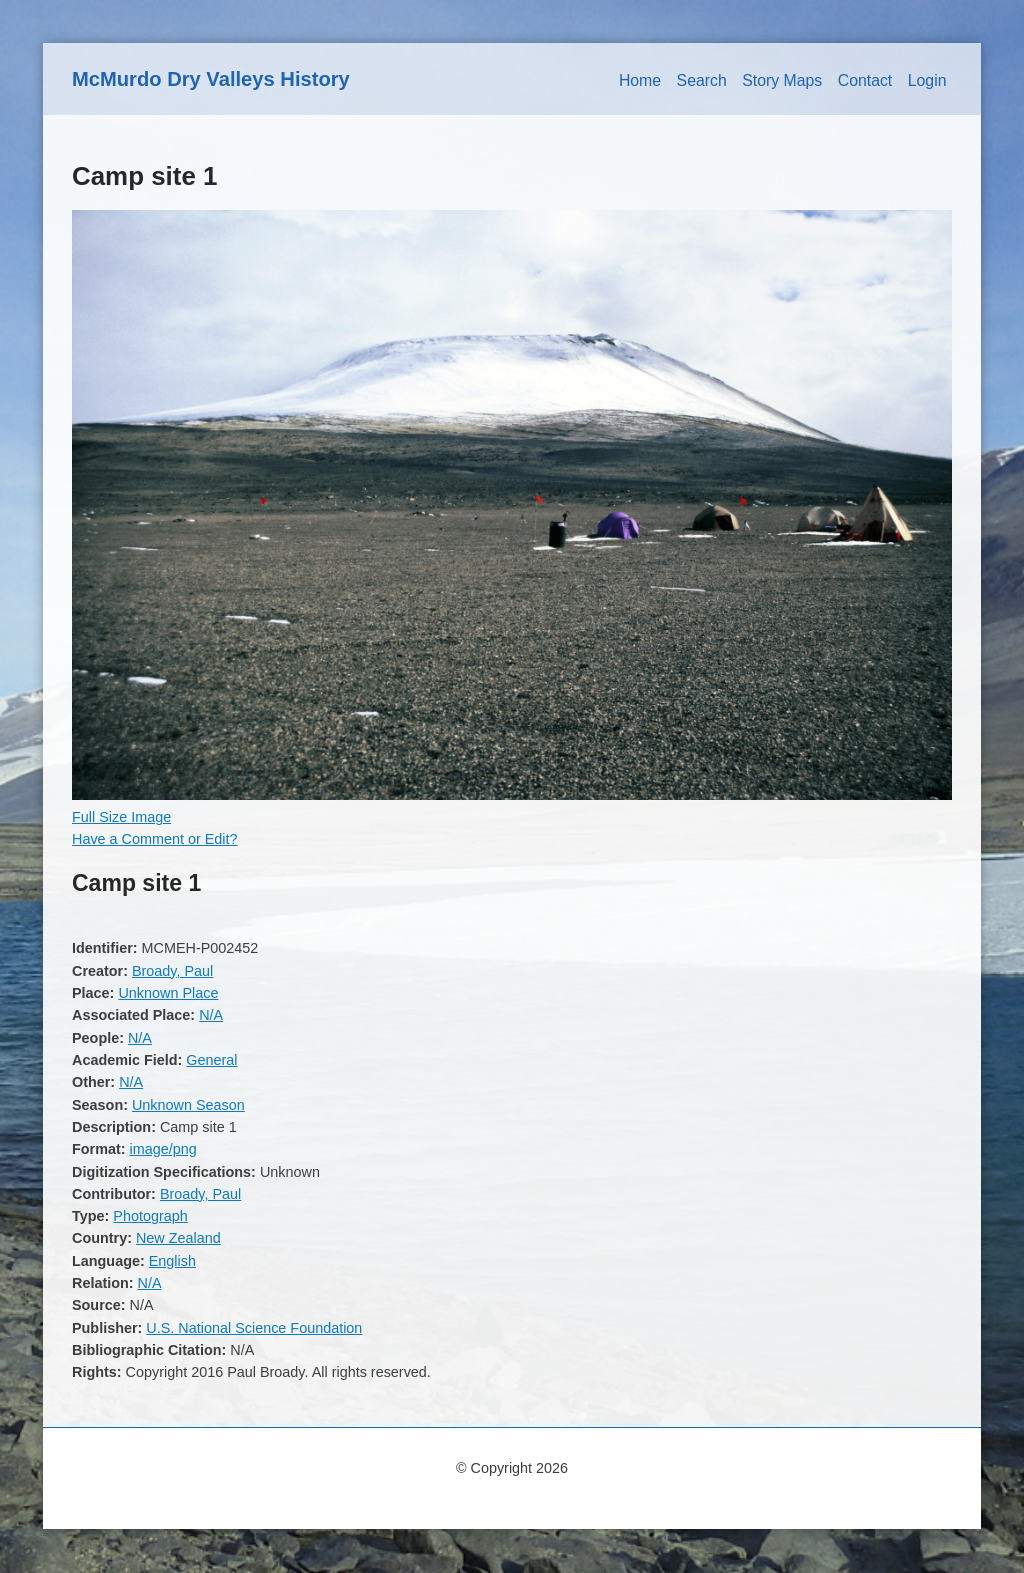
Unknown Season (188, 1105)
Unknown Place (168, 993)
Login (927, 80)
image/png (163, 1149)
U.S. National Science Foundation (254, 1328)
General (211, 1060)
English (172, 1261)
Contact (865, 80)
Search (702, 80)
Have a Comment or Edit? (155, 839)
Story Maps (782, 80)
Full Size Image (121, 817)
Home (640, 80)
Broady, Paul (172, 971)
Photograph (150, 1216)
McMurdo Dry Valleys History (211, 79)
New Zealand (178, 1238)
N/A (211, 1015)
